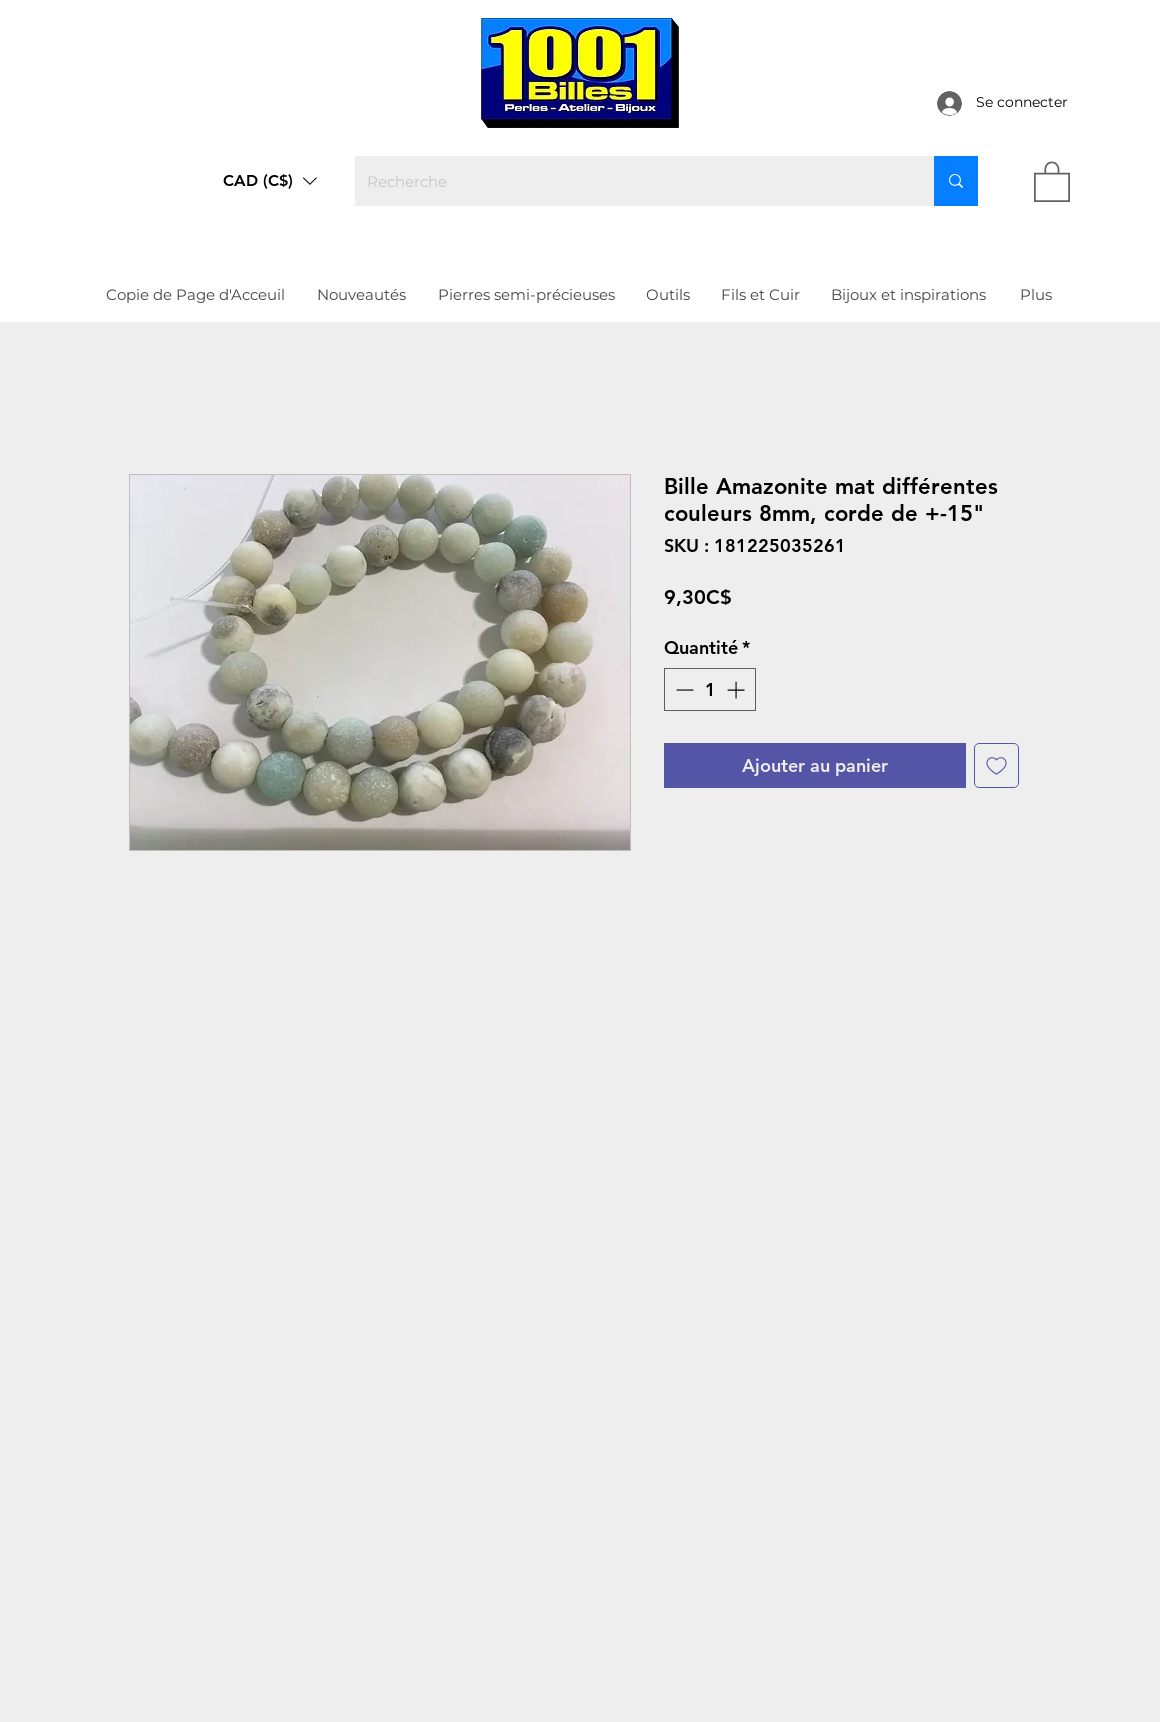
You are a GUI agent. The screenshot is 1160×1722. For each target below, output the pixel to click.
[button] (270, 181)
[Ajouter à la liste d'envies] (996, 765)
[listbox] (270, 181)
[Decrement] (682, 689)
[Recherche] (629, 181)
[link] (1052, 180)
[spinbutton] (710, 689)
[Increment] (737, 689)
